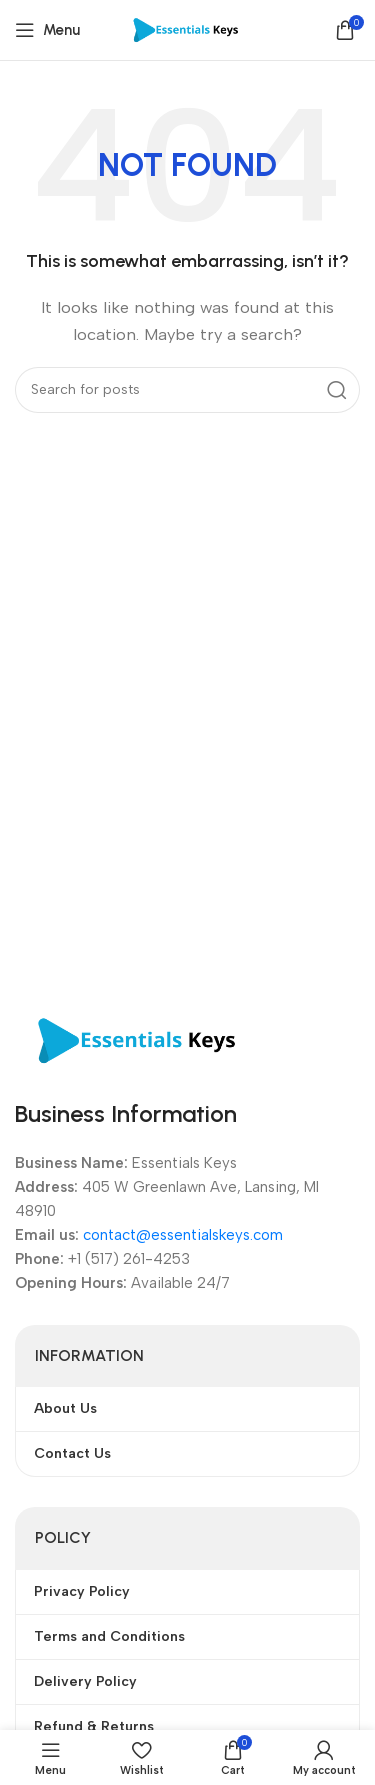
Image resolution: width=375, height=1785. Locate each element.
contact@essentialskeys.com (183, 1235)
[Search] (187, 390)
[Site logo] (187, 29)
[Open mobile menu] (47, 30)
